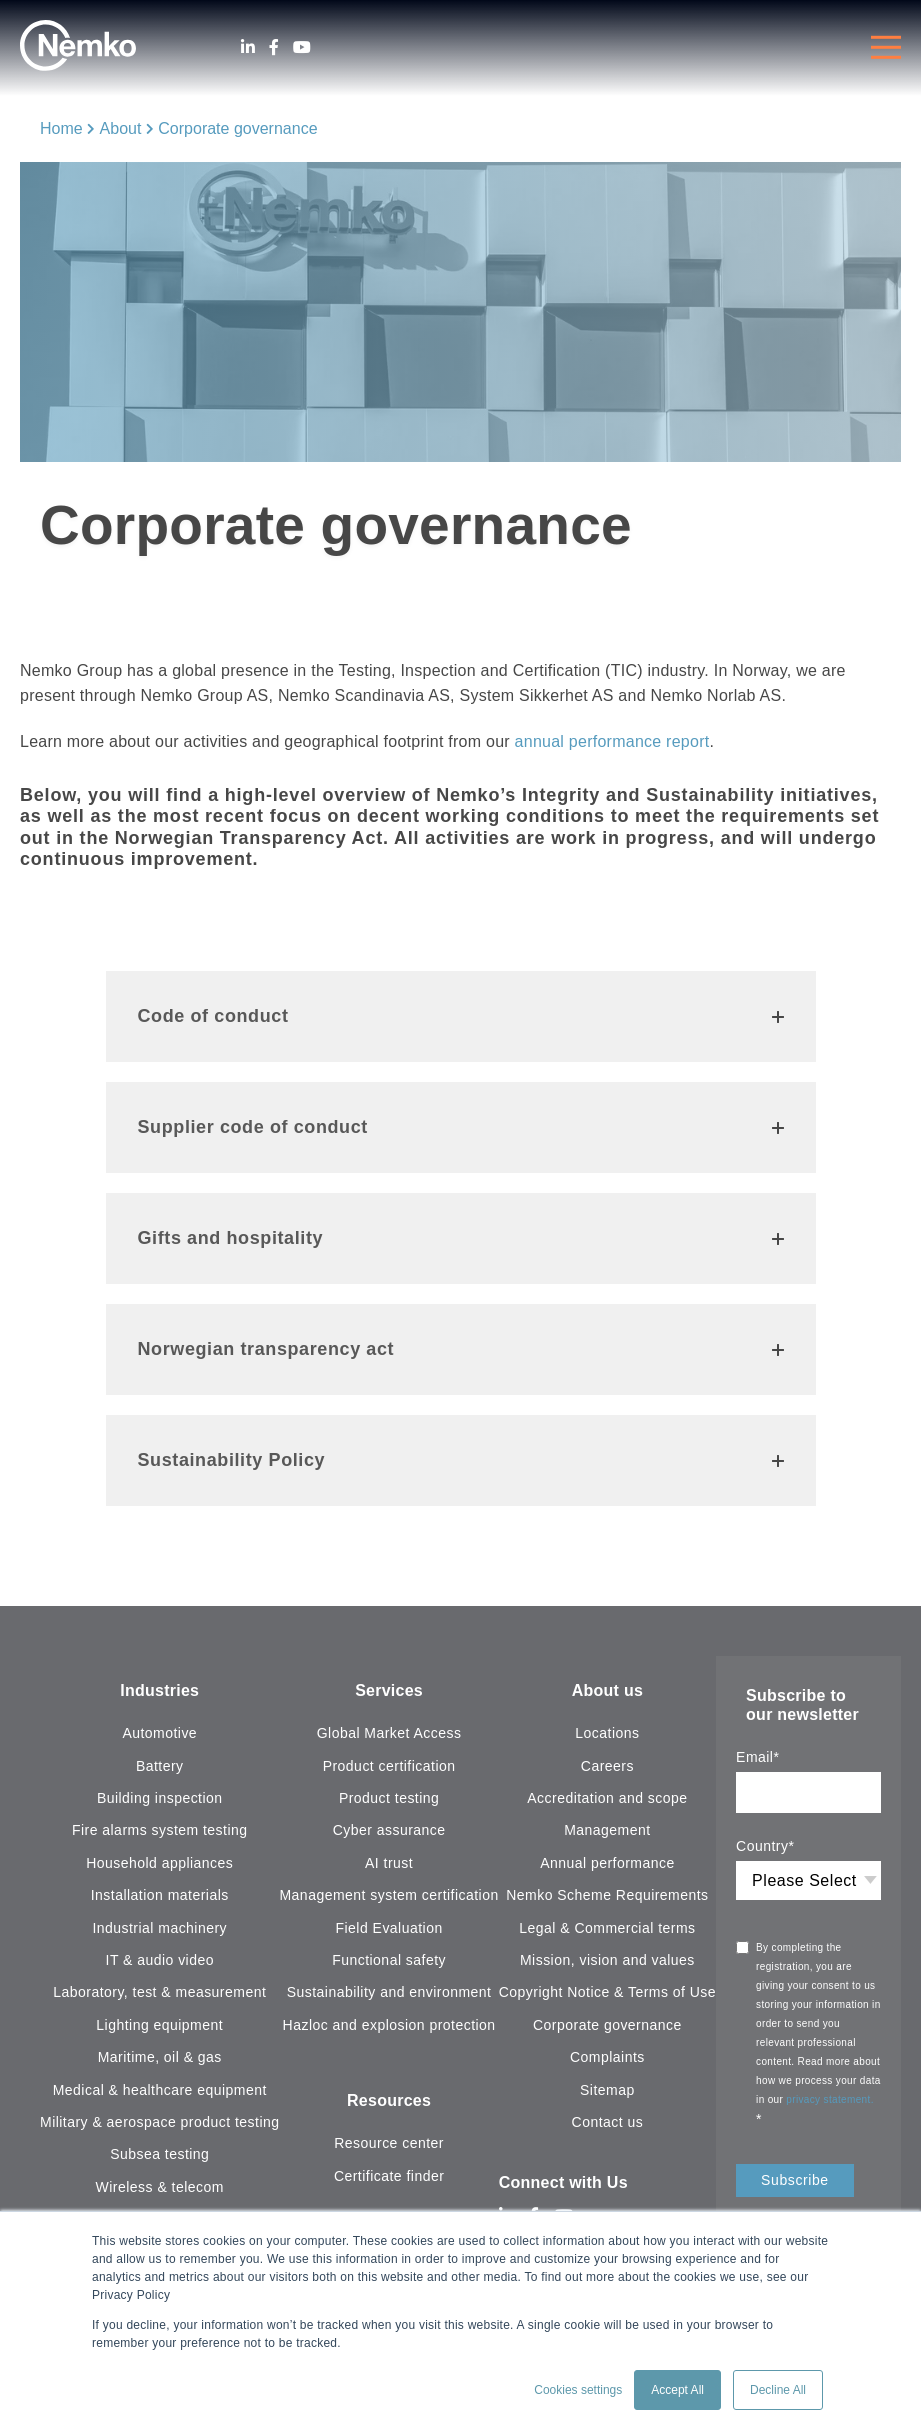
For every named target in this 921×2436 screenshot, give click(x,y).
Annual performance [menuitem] (607, 1863)
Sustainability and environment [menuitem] (389, 1992)
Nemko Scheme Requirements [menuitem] (607, 1895)
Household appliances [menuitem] (159, 1863)
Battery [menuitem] (160, 1766)
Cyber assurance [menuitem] (389, 1830)
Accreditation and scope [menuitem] (607, 1798)
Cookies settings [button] (578, 2390)
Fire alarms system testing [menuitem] (160, 1830)
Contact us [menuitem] (608, 2122)
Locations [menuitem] (607, 1733)
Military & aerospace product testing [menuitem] (159, 2122)
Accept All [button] (677, 2390)
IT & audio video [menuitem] (160, 1960)
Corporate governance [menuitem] (607, 2025)
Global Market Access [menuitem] (389, 1733)
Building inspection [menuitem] (160, 1798)
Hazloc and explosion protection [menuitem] (389, 2025)
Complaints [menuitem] (607, 2057)
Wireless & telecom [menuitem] (160, 2187)
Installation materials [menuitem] (160, 1895)
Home (61, 128)
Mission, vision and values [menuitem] (607, 1960)
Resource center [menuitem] (389, 2143)
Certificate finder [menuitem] (389, 2176)
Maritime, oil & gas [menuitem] (160, 2057)
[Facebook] (274, 47)
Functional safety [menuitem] (389, 1960)
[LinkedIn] (248, 47)
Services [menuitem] (389, 1690)
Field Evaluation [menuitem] (389, 1928)
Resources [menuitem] (389, 2100)
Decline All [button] (778, 2390)
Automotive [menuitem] (159, 1733)
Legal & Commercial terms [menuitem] (607, 1928)
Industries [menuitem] (159, 1690)
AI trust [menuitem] (389, 1863)
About (121, 128)
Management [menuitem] (607, 1830)
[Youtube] (302, 47)
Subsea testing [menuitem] (159, 2154)
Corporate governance (237, 128)
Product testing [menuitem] (389, 1798)
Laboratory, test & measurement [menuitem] (159, 1992)
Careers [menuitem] (607, 1766)
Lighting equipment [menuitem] (159, 2025)
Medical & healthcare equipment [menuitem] (160, 2090)
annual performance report (612, 741)
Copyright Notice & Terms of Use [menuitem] (607, 1992)
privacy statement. (831, 2099)
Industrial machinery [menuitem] (159, 1928)
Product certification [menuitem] (389, 1766)
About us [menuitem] (607, 1690)
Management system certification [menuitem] (388, 1895)
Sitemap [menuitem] (607, 2090)
